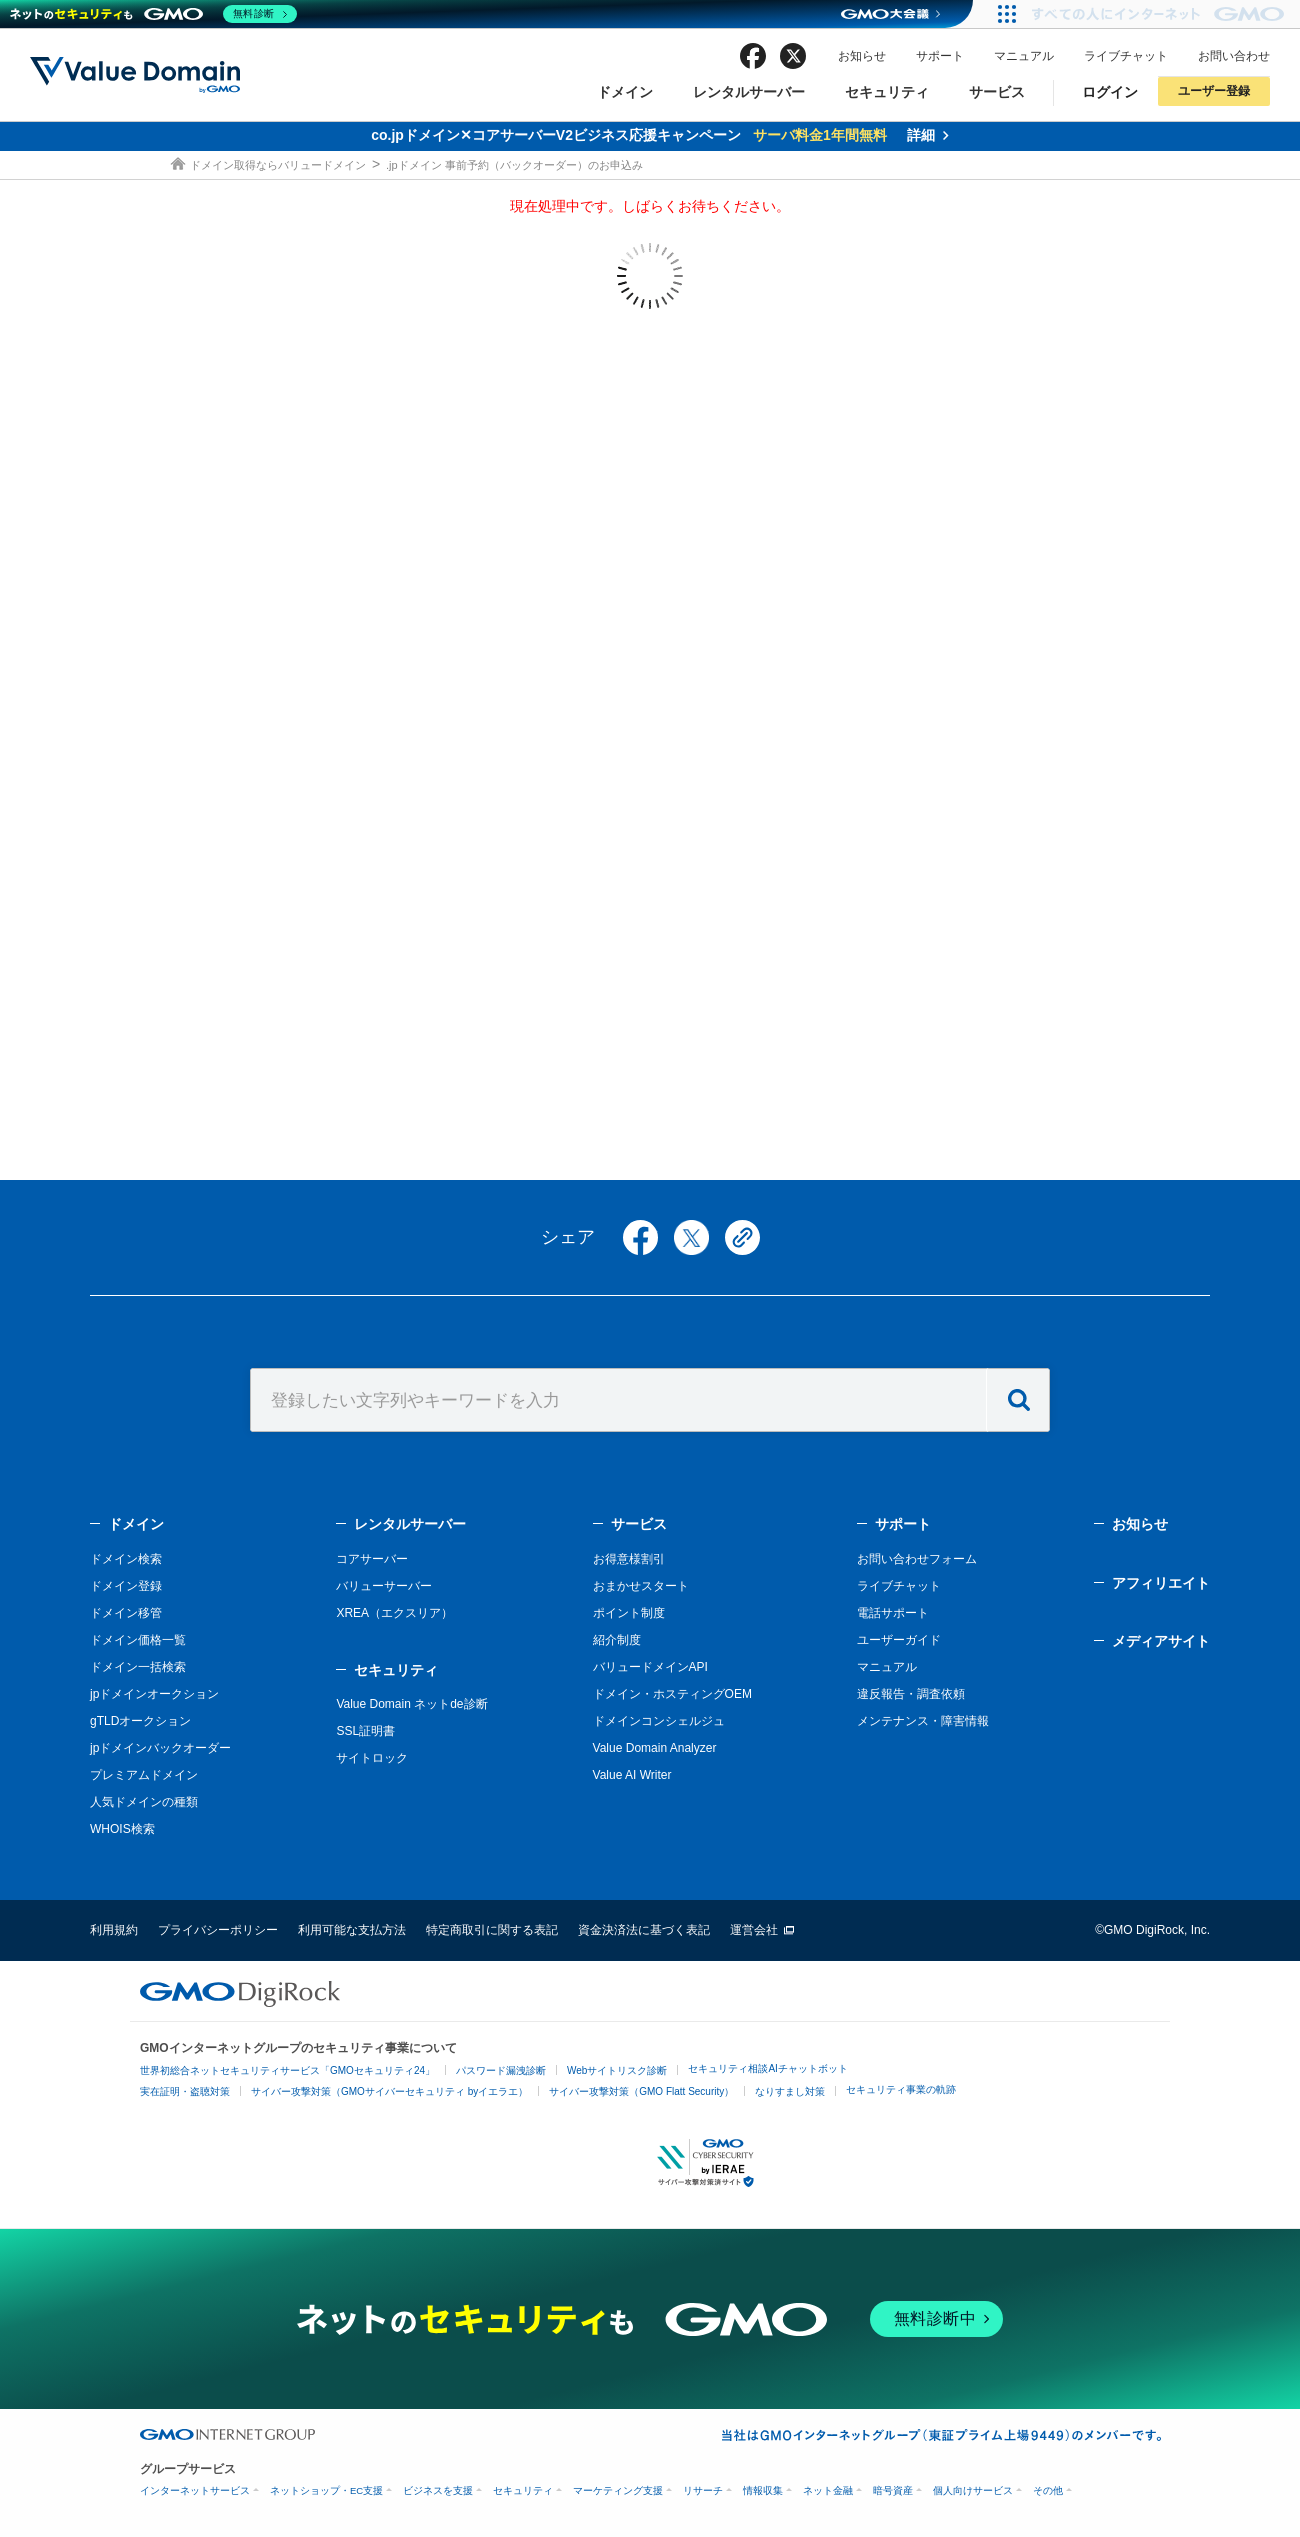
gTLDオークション (140, 1721)
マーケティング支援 (618, 2490)
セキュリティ (887, 92)
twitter (793, 56)
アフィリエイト (1161, 1583)
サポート (940, 56)
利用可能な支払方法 (352, 1930)
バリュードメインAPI (650, 1667)
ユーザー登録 (1214, 91)
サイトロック (372, 1758)
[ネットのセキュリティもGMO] (153, 14)
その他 (1048, 2490)
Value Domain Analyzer (655, 1748)
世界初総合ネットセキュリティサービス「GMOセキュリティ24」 (287, 2070)
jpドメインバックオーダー (160, 1748)
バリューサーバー (384, 1586)
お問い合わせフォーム (917, 1559)
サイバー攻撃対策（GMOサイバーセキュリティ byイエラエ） (389, 2091)
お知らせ (862, 56)
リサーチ (703, 2490)
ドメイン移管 (126, 1613)
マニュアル (1024, 56)
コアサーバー (372, 1559)
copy (742, 1237)
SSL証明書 (365, 1731)
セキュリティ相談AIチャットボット (767, 2068)
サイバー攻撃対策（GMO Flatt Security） (641, 2091)
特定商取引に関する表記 (492, 1930)
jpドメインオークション (154, 1694)
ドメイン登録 (126, 1586)
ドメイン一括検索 (138, 1667)
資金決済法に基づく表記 (644, 1930)
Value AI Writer (632, 1775)
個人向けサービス (973, 2490)
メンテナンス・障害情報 (923, 1721)
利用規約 (114, 1930)
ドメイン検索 (126, 1559)
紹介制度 (617, 1640)
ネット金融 (828, 2490)
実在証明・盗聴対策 (185, 2091)
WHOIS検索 (122, 1829)
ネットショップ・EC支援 (326, 2490)
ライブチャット (1126, 56)
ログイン (1110, 92)
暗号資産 (893, 2490)
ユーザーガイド (899, 1640)
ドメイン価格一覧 (138, 1640)
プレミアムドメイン (144, 1775)
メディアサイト (1161, 1641)
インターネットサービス (195, 2490)
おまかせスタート (641, 1586)
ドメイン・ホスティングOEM (672, 1694)
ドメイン (625, 92)
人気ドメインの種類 (144, 1802)
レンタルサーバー (749, 92)
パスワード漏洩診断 (501, 2070)
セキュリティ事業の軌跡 (901, 2089)
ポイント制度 (629, 1613)
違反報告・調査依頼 (911, 1694)
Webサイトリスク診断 (617, 2070)
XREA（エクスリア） (394, 1613)
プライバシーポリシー (218, 1930)
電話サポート (893, 1613)
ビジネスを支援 (438, 2490)
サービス (997, 92)
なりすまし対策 (790, 2091)
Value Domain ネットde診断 (411, 1704)
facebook (753, 56)
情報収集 (763, 2490)
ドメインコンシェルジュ (659, 1721)
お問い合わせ (1234, 56)
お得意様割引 (629, 1559)
